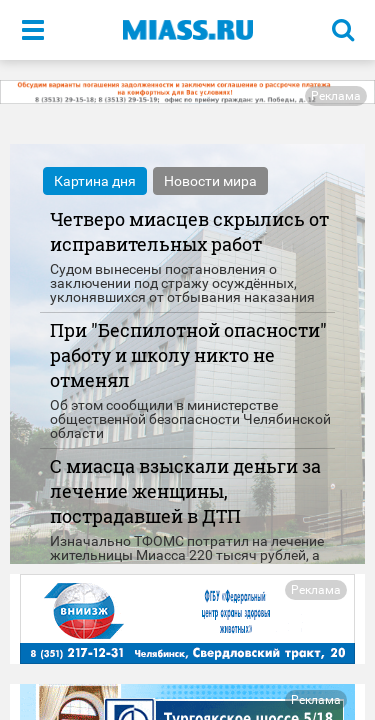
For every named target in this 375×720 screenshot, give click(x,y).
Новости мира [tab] (210, 181)
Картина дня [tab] (95, 181)
